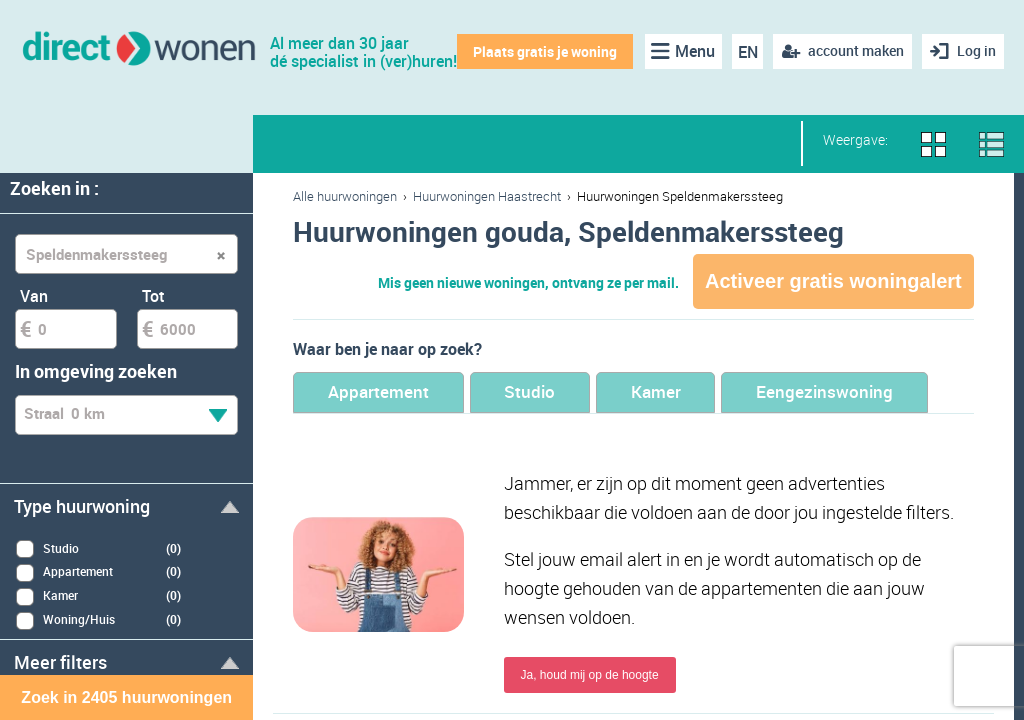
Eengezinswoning (833, 392)
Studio (533, 392)
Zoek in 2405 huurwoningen (126, 697)
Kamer (662, 392)
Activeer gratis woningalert (833, 281)
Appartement (379, 392)
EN (747, 52)
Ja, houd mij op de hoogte (590, 676)
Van (34, 296)
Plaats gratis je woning (545, 51)
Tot (153, 296)
